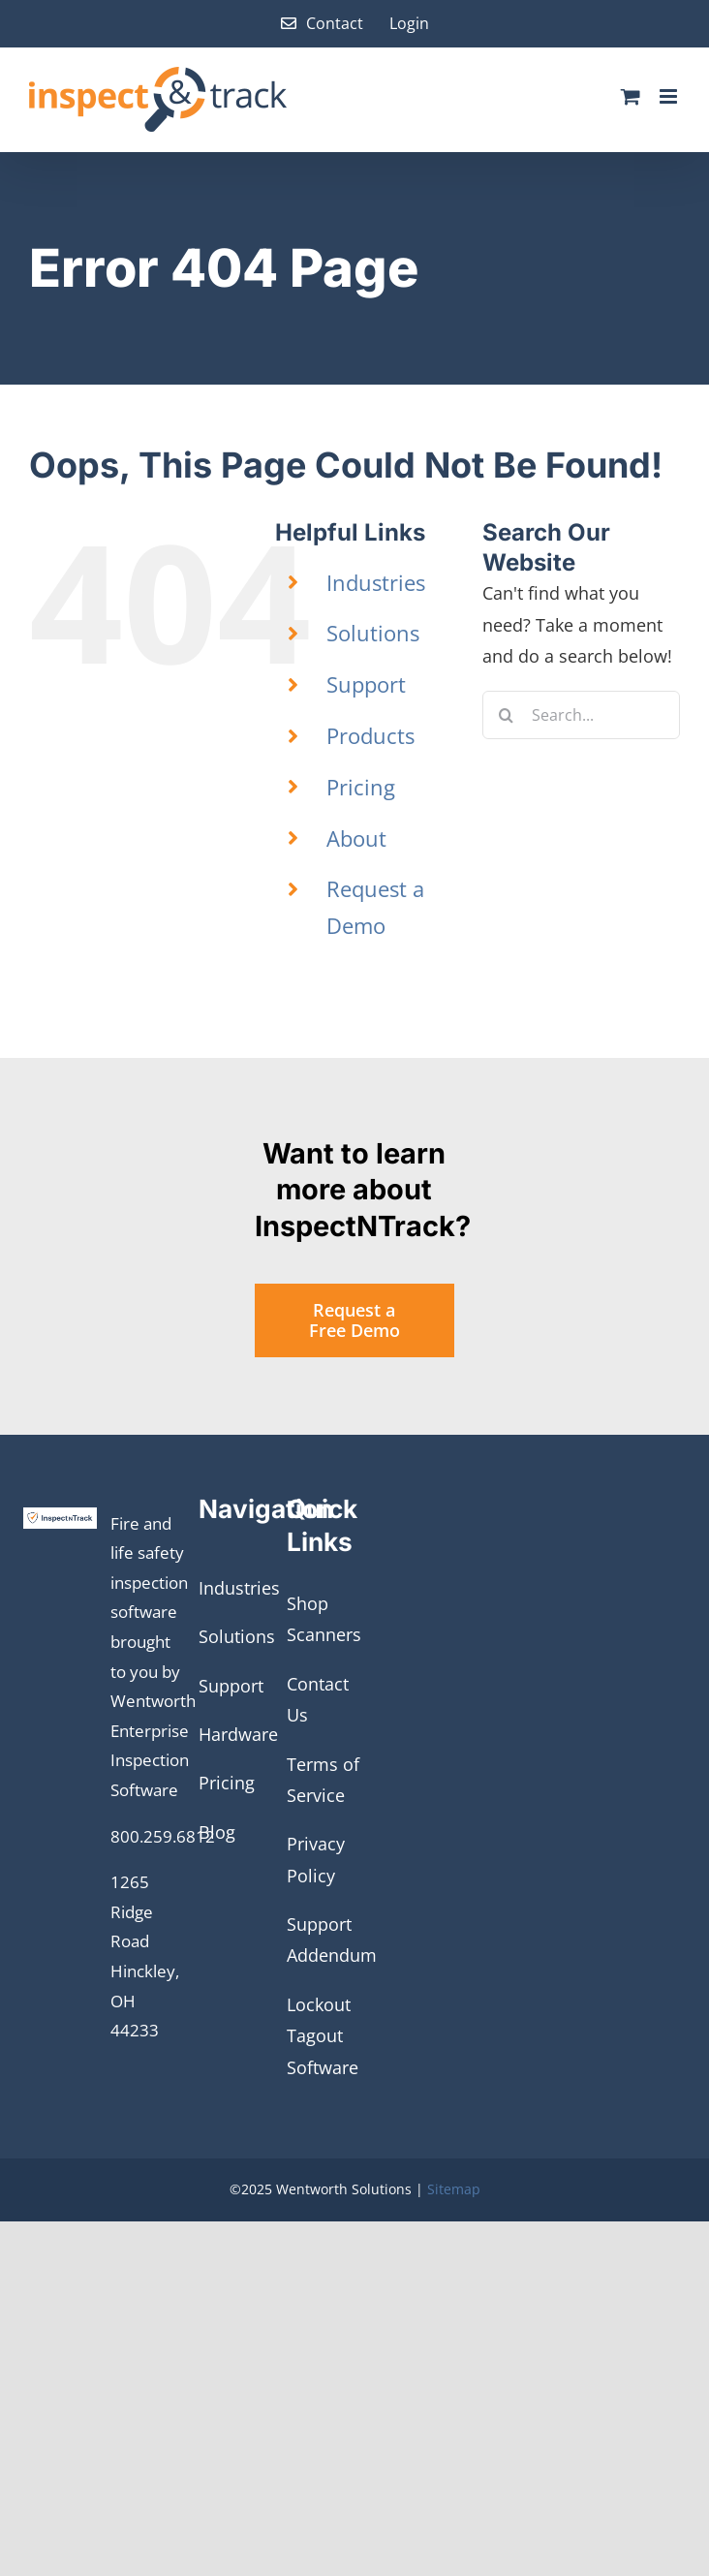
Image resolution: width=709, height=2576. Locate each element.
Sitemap (453, 2189)
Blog (217, 1832)
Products (370, 735)
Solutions (372, 632)
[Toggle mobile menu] (670, 96)
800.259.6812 (162, 1836)
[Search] (506, 715)
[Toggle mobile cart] (630, 96)
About (356, 838)
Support (366, 683)
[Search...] (581, 715)
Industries (375, 582)
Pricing (360, 786)
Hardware (238, 1734)
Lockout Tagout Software (322, 2036)
